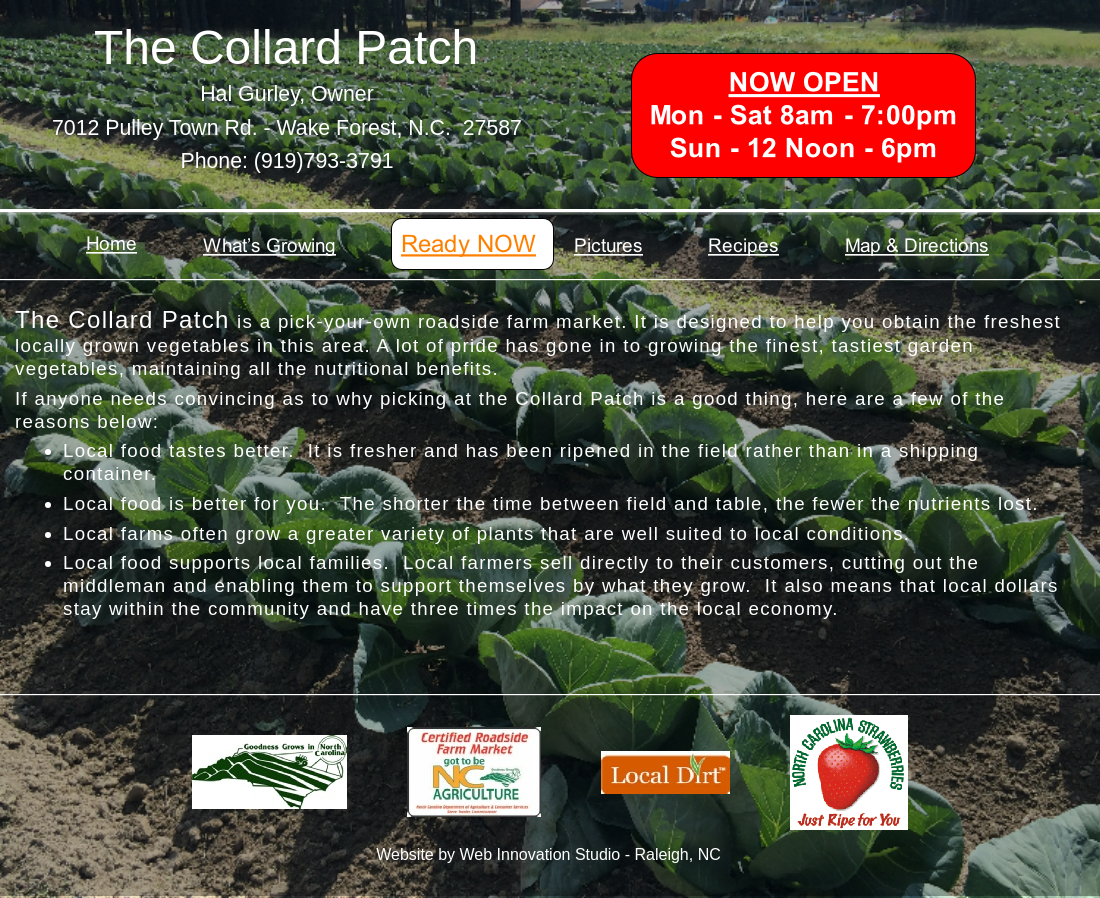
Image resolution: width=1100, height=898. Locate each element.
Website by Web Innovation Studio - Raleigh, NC (548, 854)
